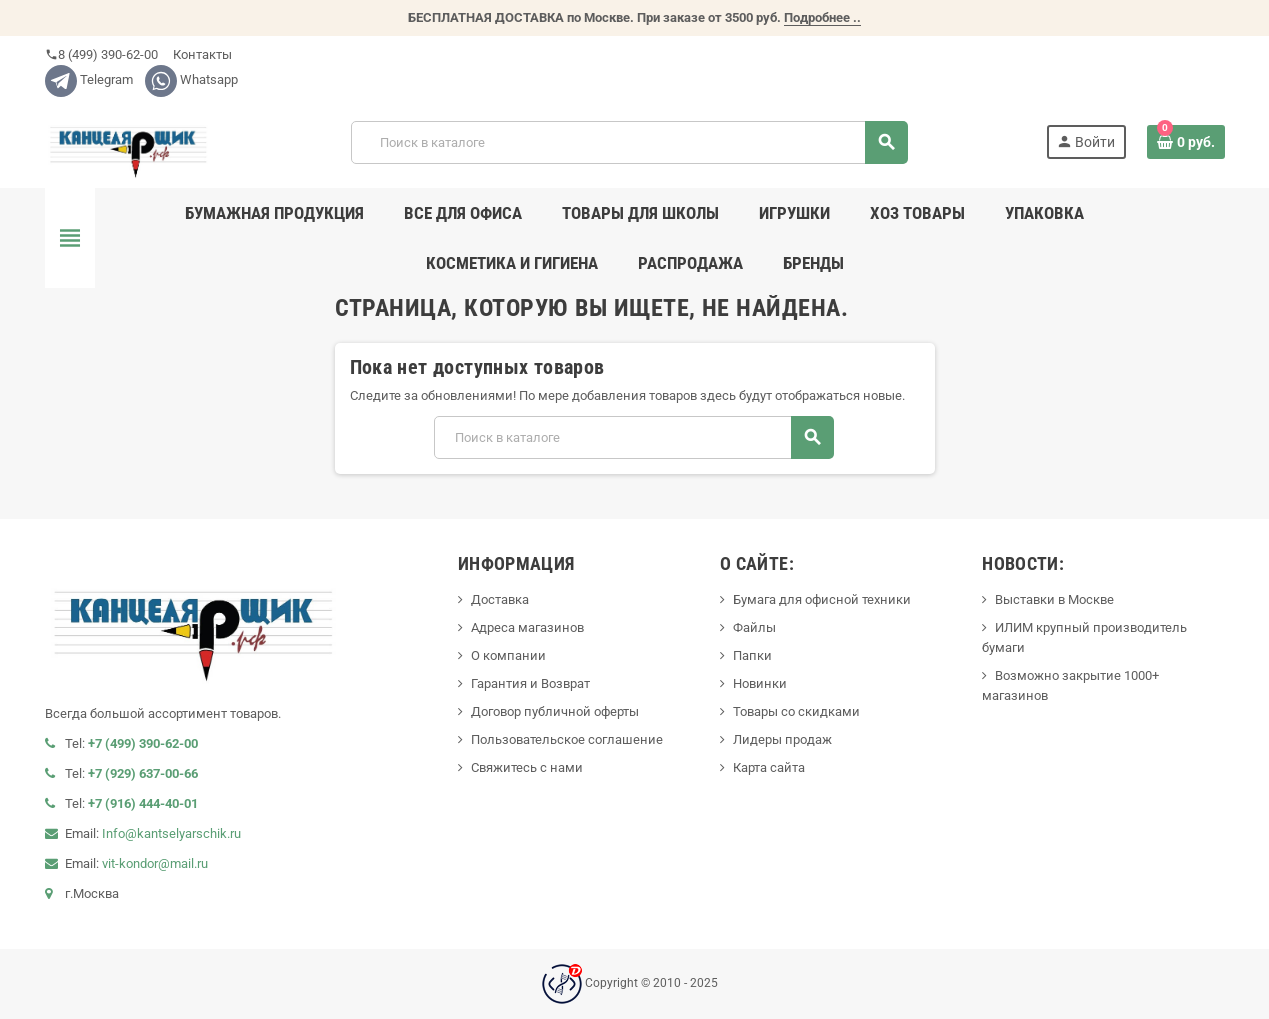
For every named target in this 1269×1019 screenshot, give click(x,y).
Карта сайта (769, 767)
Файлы (754, 627)
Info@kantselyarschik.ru (171, 833)
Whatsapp (191, 79)
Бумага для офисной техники (822, 599)
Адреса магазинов (527, 627)
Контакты (201, 54)
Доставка (500, 599)
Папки (752, 655)
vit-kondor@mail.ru (155, 863)
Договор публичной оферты (555, 711)
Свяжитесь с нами (527, 767)
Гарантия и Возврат (530, 683)
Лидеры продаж (782, 739)
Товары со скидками (796, 711)
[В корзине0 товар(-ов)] (1186, 142)
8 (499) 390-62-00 (101, 54)
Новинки (760, 683)
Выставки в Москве (1054, 599)
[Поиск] (629, 142)
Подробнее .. (822, 17)
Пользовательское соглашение (567, 739)
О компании (508, 655)
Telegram (89, 79)
